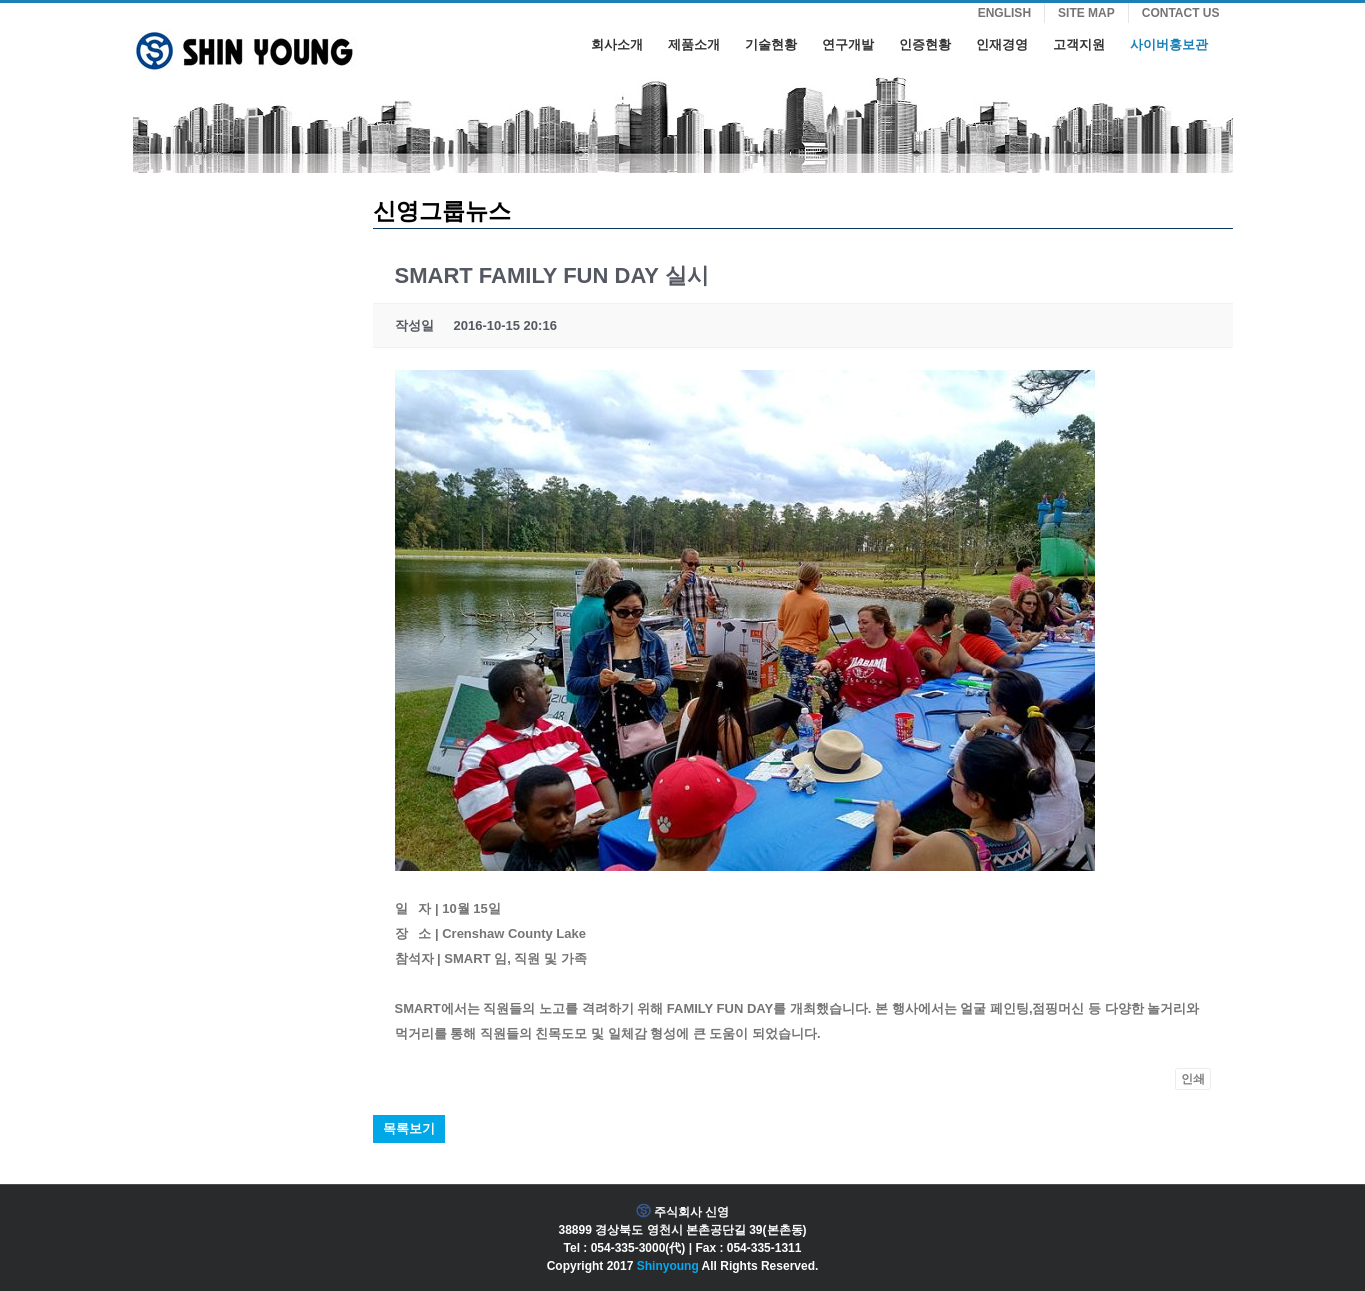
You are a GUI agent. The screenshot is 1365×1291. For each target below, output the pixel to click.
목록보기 (409, 1128)
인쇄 (1193, 1079)
